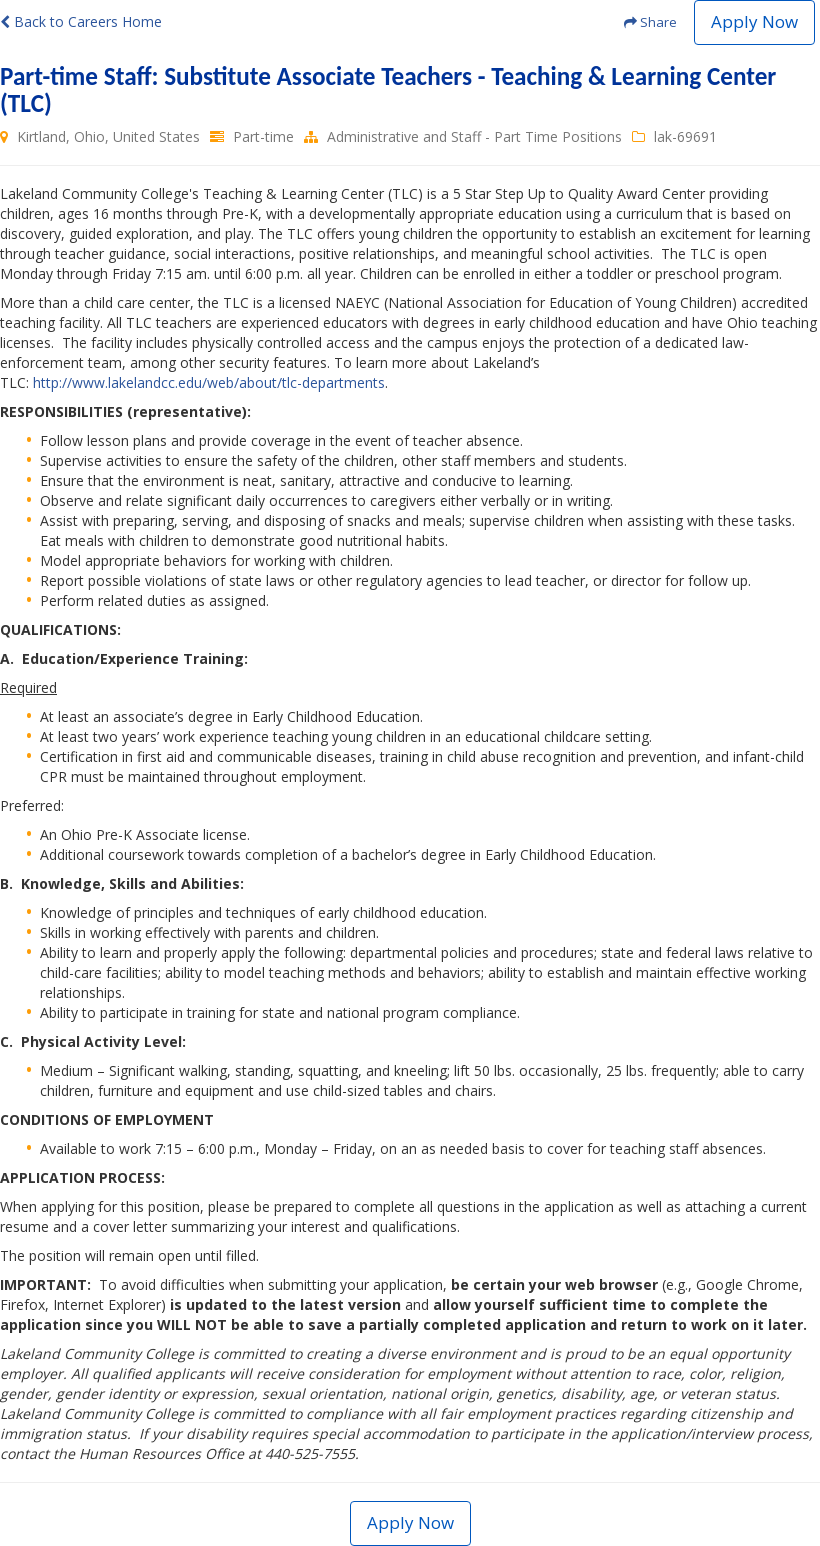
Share (650, 22)
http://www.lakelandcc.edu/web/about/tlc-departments (209, 382)
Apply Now (754, 21)
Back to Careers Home (81, 21)
